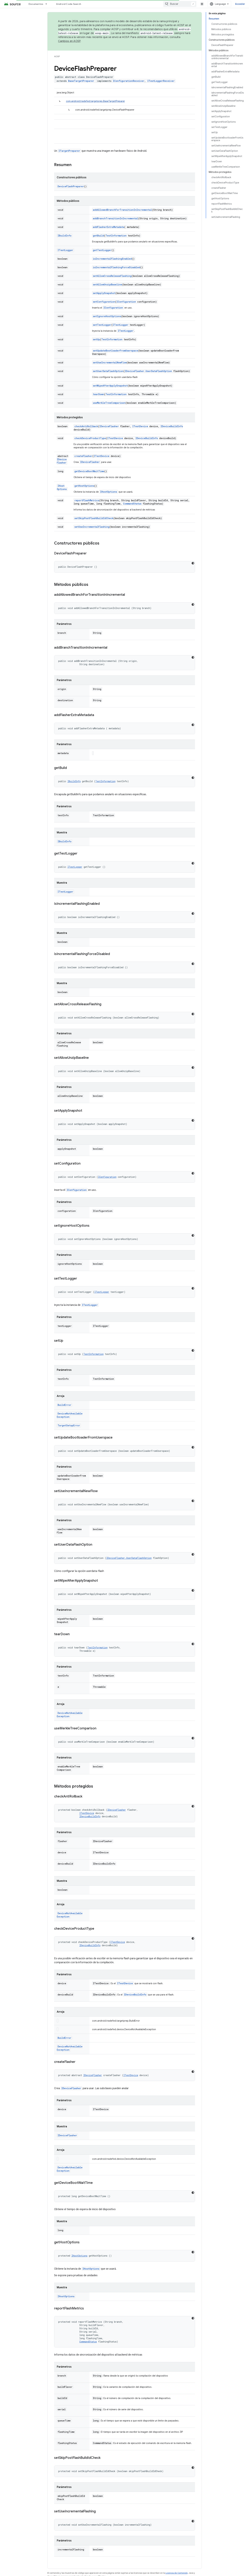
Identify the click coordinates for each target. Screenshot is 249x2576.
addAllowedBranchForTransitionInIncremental (122, 209)
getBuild (98, 235)
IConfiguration (126, 301)
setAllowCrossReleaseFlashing (112, 275)
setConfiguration (104, 301)
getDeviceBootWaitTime (89, 471)
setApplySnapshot (104, 293)
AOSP (57, 56)
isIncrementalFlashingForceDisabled (116, 267)
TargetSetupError (69, 1425)
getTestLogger (102, 250)
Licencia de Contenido (177, 2573)
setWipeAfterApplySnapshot (110, 385)
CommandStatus (132, 503)
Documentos (36, 3)
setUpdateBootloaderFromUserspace (115, 350)
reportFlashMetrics (86, 500)
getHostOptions (84, 485)
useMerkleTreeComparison (109, 402)
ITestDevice (140, 426)
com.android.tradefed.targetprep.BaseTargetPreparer (95, 101)
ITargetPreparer (69, 150)
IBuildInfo (64, 235)
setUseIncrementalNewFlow (110, 362)
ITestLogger (65, 250)
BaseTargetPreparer (81, 80)
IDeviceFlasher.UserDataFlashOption (148, 371)
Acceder (240, 3)
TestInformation (116, 235)
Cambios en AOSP (69, 41)
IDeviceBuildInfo (172, 426)
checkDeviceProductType (90, 438)
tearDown (98, 394)
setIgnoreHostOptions (107, 316)
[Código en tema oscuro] (193, 563)
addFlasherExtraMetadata (108, 227)
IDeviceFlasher (109, 426)
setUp (96, 339)
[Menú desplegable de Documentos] (47, 4)
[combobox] (179, 4)
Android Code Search (68, 3)
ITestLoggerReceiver (161, 80)
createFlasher (83, 456)
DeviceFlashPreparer (71, 186)
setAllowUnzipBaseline (107, 284)
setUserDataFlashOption (108, 371)
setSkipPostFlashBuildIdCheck (93, 518)
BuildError (64, 1404)
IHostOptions (62, 487)
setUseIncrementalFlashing (91, 526)
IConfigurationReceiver (128, 80)
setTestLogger (102, 324)
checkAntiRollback (86, 426)
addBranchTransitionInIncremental (115, 218)
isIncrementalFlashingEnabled (112, 258)
